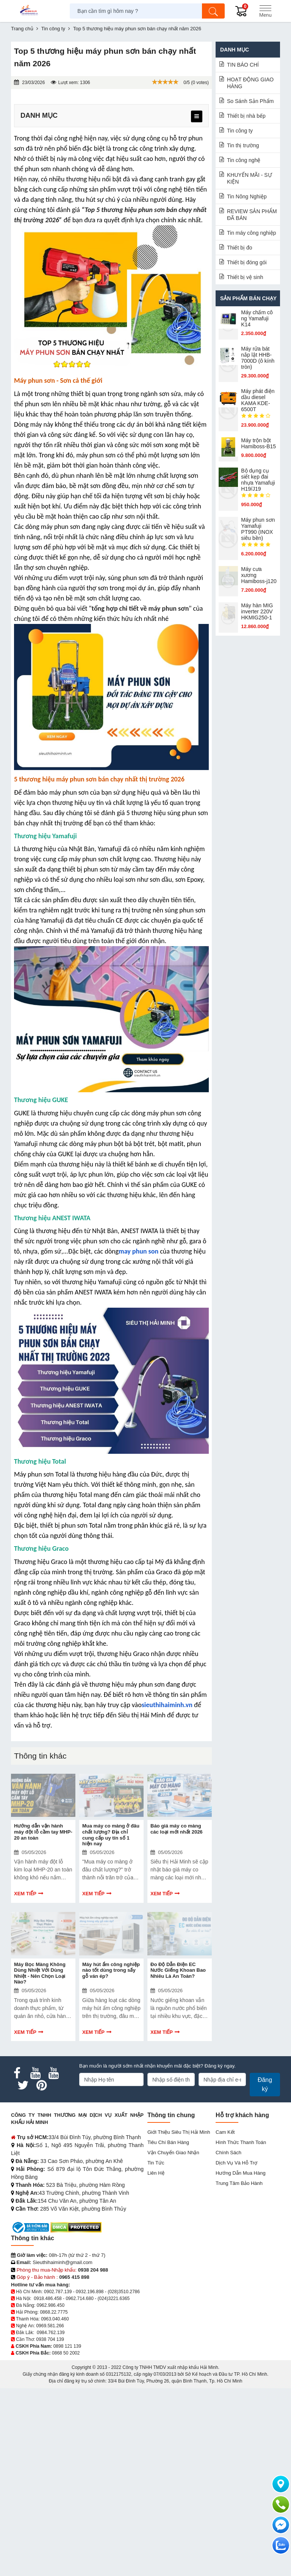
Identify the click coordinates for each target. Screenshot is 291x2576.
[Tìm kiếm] (213, 11)
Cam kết (225, 2320)
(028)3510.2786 (124, 2479)
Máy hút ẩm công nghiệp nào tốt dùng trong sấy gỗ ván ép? (111, 2158)
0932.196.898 (89, 2479)
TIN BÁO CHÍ (243, 65)
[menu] (196, 116)
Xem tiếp (25, 2060)
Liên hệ (155, 2361)
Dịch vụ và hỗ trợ (236, 2350)
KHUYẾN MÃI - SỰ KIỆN (249, 178)
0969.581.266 (50, 2513)
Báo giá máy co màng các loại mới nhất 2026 (176, 1996)
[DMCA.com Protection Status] (76, 2415)
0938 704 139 (50, 2527)
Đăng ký (265, 2272)
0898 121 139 (67, 2534)
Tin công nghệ (243, 160)
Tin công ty (240, 131)
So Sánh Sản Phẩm (250, 101)
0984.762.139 (50, 2520)
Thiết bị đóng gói (247, 262)
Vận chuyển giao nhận (173, 2340)
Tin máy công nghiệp (251, 233)
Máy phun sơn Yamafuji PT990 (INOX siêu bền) (258, 529)
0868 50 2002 (66, 2540)
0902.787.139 (58, 2479)
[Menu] (265, 11)
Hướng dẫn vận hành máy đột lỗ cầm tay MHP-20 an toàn (43, 1998)
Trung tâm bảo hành (239, 2371)
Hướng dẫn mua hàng (241, 2361)
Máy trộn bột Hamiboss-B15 (258, 443)
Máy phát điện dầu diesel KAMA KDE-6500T (257, 400)
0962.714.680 (79, 2486)
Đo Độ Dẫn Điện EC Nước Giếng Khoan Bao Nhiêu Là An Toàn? (178, 2158)
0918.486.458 (47, 2486)
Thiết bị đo (239, 248)
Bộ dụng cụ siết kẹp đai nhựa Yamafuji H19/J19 (258, 480)
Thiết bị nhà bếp (246, 116)
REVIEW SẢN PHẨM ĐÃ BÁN (252, 214)
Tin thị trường (243, 145)
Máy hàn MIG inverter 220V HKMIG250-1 (257, 611)
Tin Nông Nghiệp (247, 196)
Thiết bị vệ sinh (245, 277)
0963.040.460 (55, 2506)
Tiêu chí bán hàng (168, 2330)
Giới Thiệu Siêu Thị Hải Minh (178, 2320)
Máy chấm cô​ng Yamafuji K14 (256, 318)
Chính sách (228, 2340)
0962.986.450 (50, 2493)
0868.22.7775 (53, 2500)
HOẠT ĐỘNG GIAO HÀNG (250, 82)
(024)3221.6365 (114, 2486)
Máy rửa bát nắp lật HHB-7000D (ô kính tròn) (257, 358)
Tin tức (155, 2350)
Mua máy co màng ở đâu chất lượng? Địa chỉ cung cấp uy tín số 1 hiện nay (110, 2001)
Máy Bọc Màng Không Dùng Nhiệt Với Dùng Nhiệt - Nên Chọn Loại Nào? (40, 2161)
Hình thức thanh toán (241, 2330)
